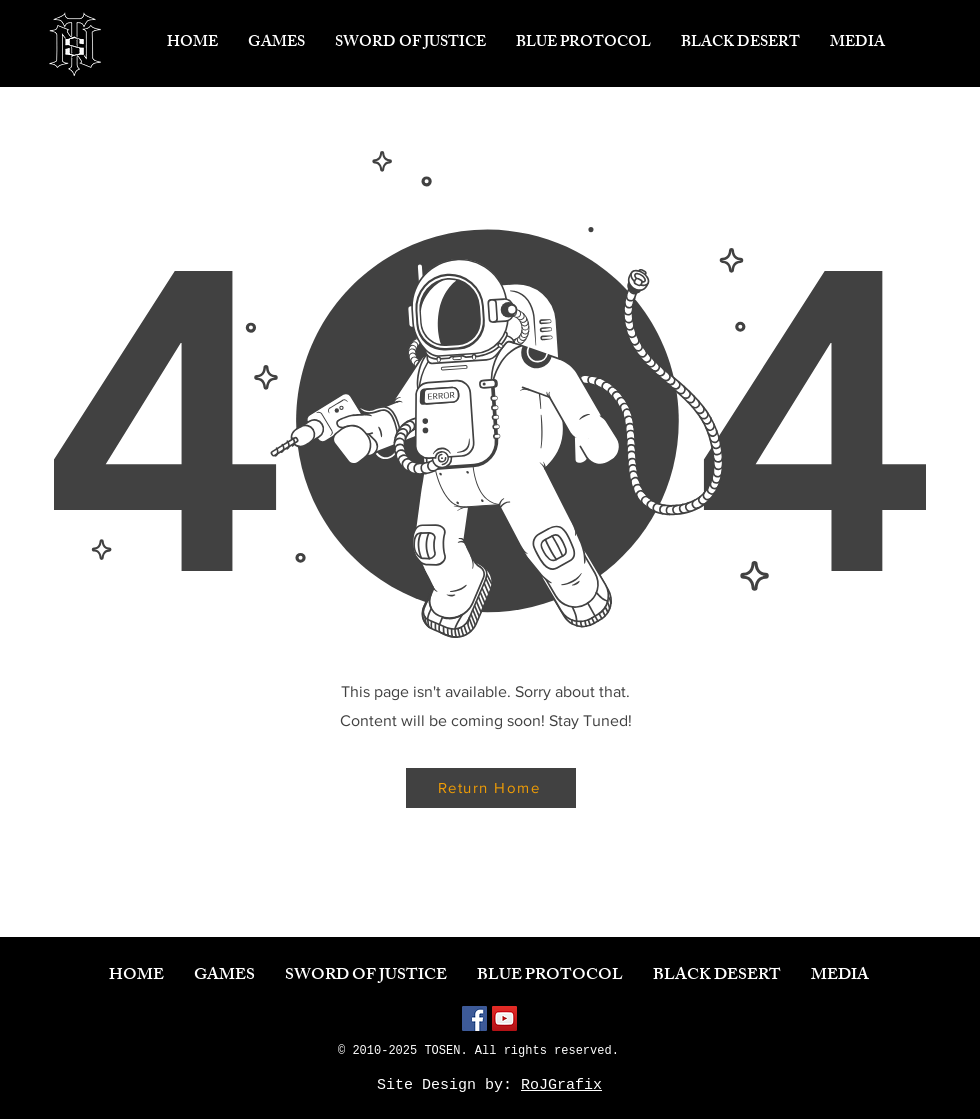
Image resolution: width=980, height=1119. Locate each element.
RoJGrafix (561, 1085)
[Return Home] (491, 788)
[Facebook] (474, 1018)
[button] (276, 44)
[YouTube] (504, 1018)
